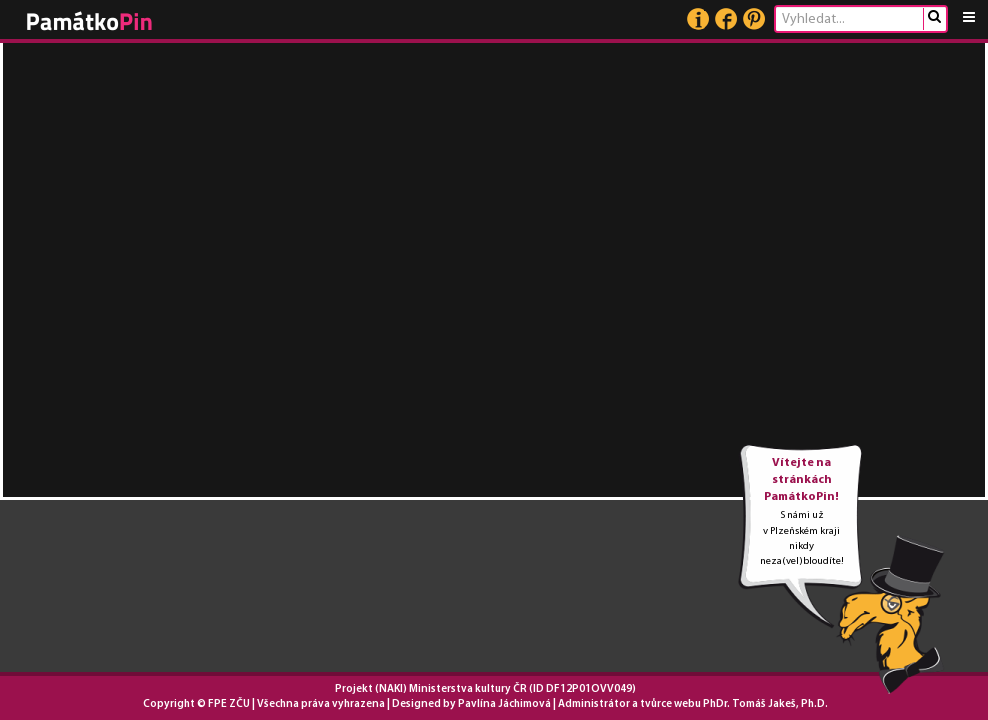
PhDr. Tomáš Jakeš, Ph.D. (765, 704)
